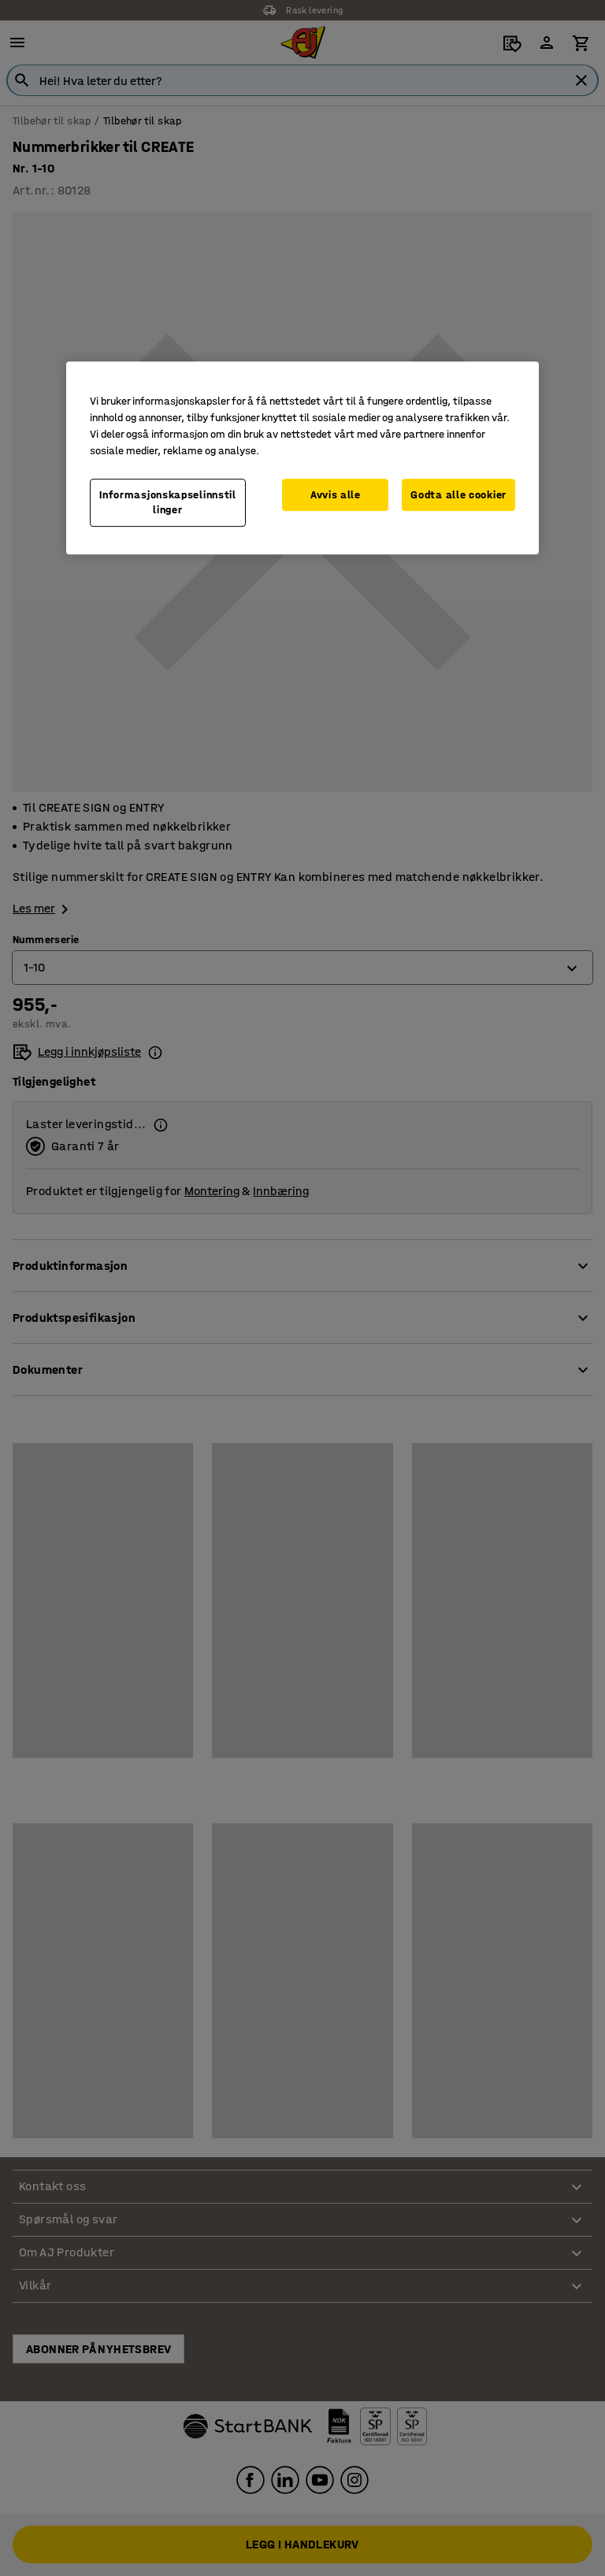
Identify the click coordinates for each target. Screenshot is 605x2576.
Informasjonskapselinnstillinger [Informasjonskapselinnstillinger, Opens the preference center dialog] (167, 502)
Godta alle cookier (458, 495)
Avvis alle (335, 495)
